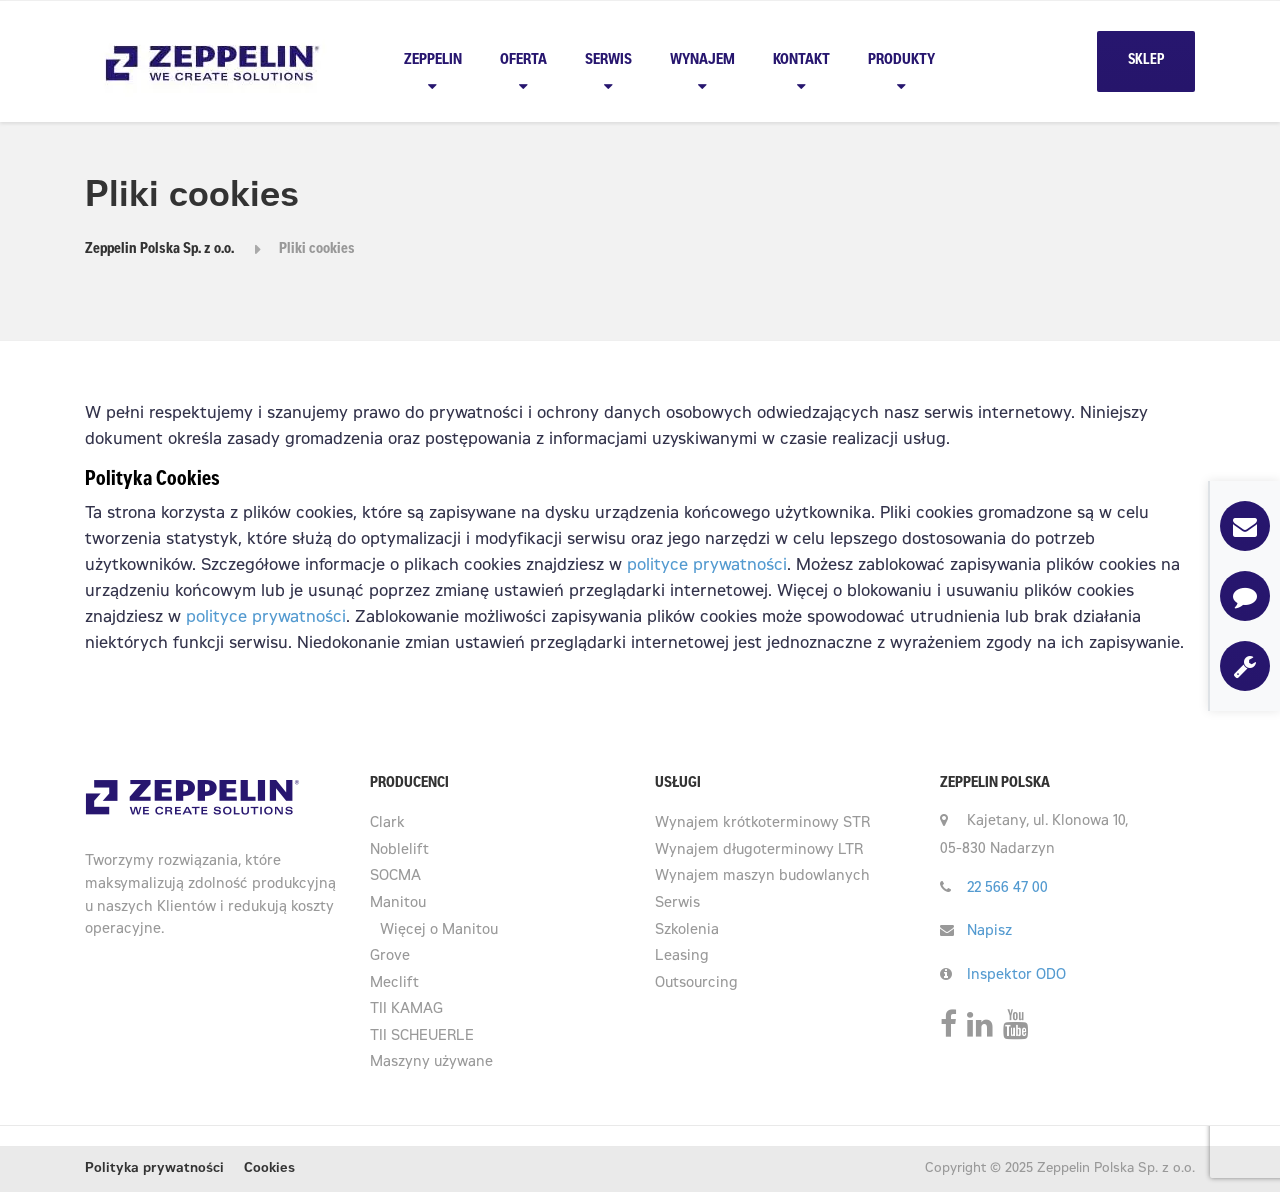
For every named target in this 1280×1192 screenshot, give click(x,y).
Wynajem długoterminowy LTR (759, 851)
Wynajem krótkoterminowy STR (762, 824)
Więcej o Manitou (439, 931)
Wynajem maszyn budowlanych (762, 877)
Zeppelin (433, 60)
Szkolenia (687, 931)
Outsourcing (696, 984)
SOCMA (395, 877)
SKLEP (1146, 61)
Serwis (608, 60)
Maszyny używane (431, 1063)
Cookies (269, 1169)
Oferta (523, 60)
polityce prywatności (704, 566)
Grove (390, 957)
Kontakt (801, 60)
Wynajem (702, 60)
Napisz (989, 932)
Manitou (398, 904)
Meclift (394, 984)
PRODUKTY (901, 60)
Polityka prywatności (154, 1169)
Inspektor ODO (1016, 976)
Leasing (682, 957)
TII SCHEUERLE (422, 1037)
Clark (387, 824)
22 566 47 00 (1007, 889)
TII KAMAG (406, 1010)
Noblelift (399, 851)
